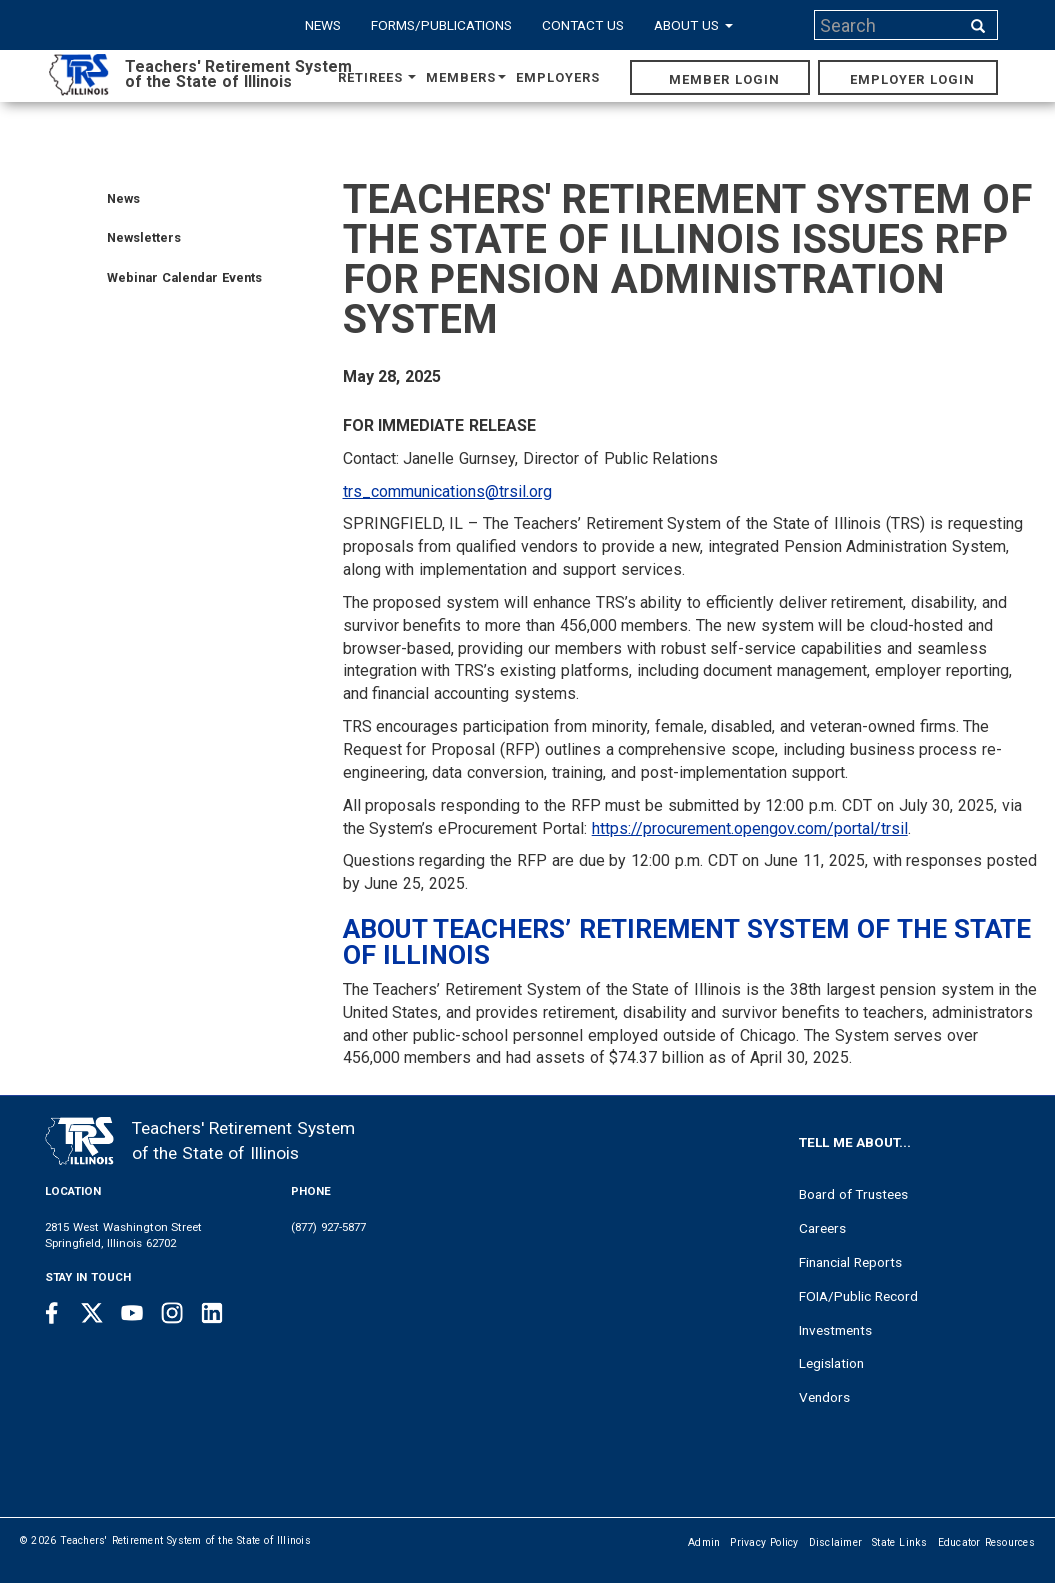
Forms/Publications (441, 25)
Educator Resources (986, 1542)
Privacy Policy (764, 1542)
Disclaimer (836, 1542)
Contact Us (583, 25)
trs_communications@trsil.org (447, 491)
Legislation (831, 1363)
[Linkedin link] (212, 1313)
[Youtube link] (132, 1313)
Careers (822, 1228)
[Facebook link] (52, 1313)
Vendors (824, 1397)
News (323, 25)
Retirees (377, 77)
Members (466, 77)
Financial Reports (850, 1262)
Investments (835, 1330)
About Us (693, 25)
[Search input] (889, 25)
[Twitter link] (92, 1313)
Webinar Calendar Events (184, 277)
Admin (704, 1542)
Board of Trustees (854, 1194)
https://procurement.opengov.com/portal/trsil (750, 828)
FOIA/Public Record (858, 1296)
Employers (558, 77)
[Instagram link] (172, 1313)
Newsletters (144, 237)
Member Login (724, 79)
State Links (900, 1542)
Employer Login (912, 79)
